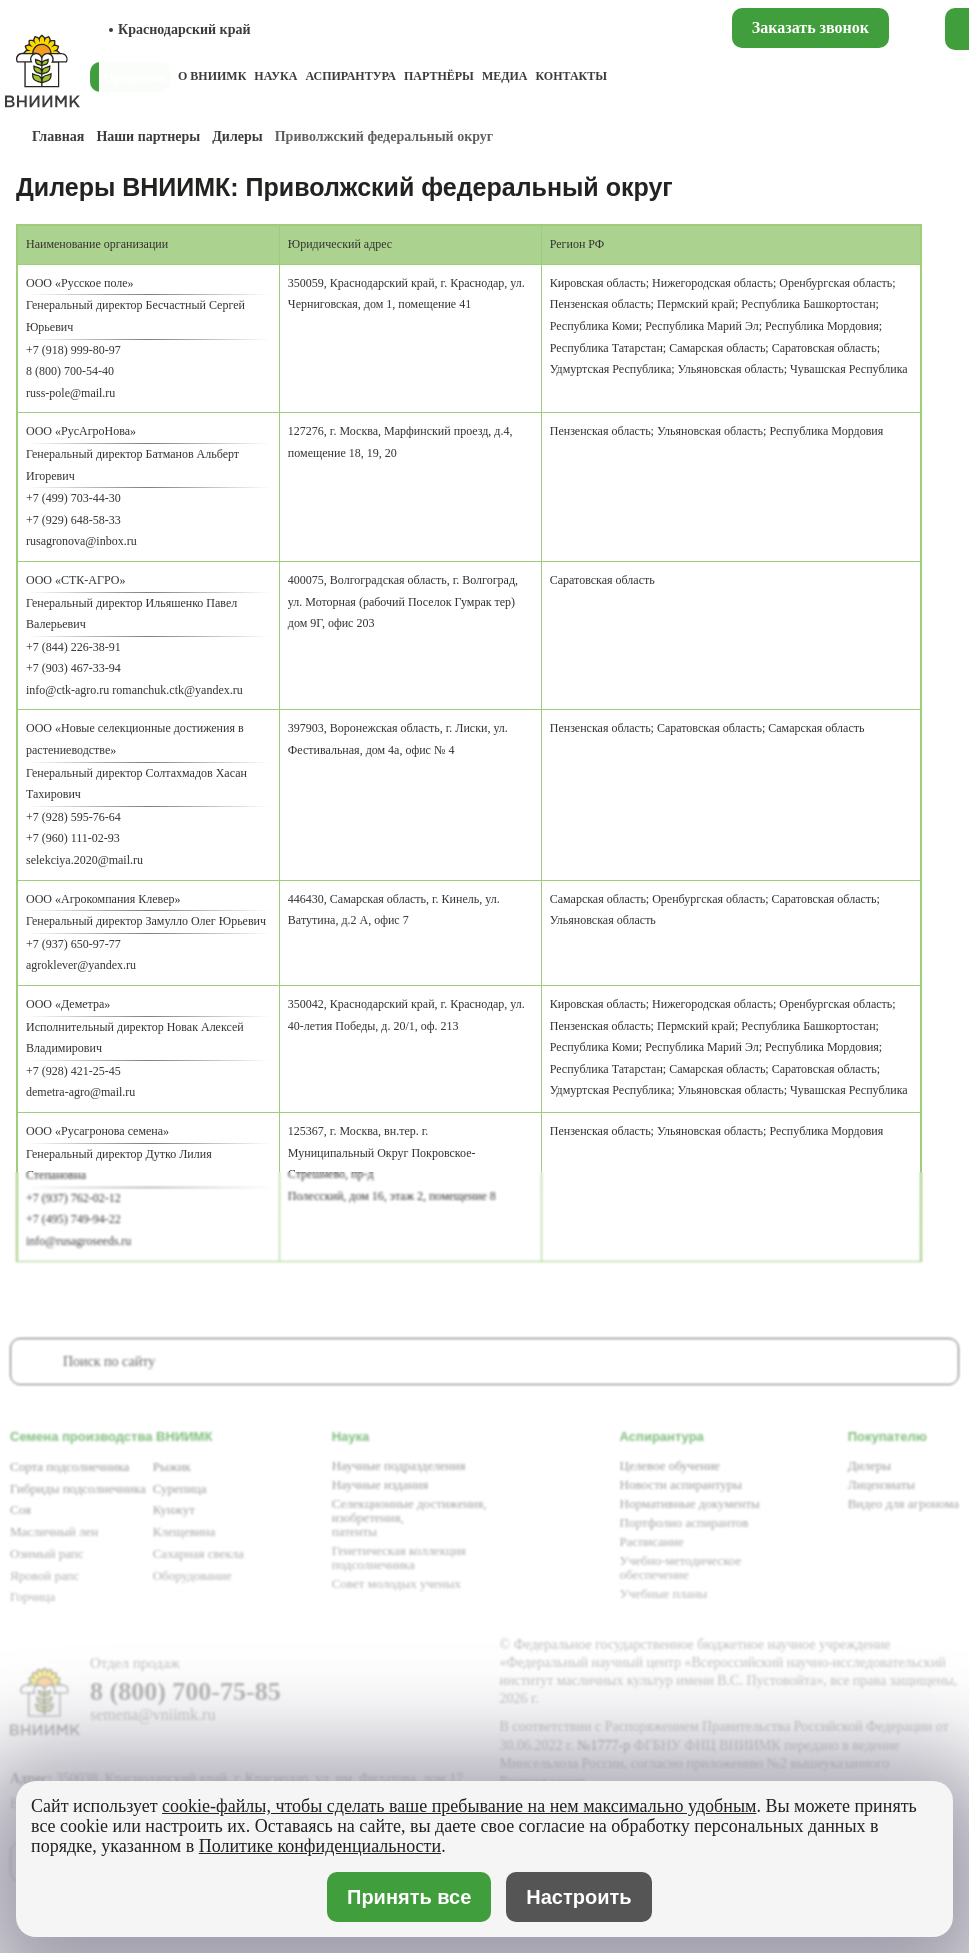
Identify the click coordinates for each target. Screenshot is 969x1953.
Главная (58, 136)
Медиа (505, 76)
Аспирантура (350, 76)
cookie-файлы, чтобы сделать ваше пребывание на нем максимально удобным (459, 1806)
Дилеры (237, 136)
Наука (275, 76)
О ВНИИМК (212, 76)
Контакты (571, 76)
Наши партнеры (148, 136)
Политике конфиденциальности (320, 1846)
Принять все (409, 1896)
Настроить (578, 1897)
